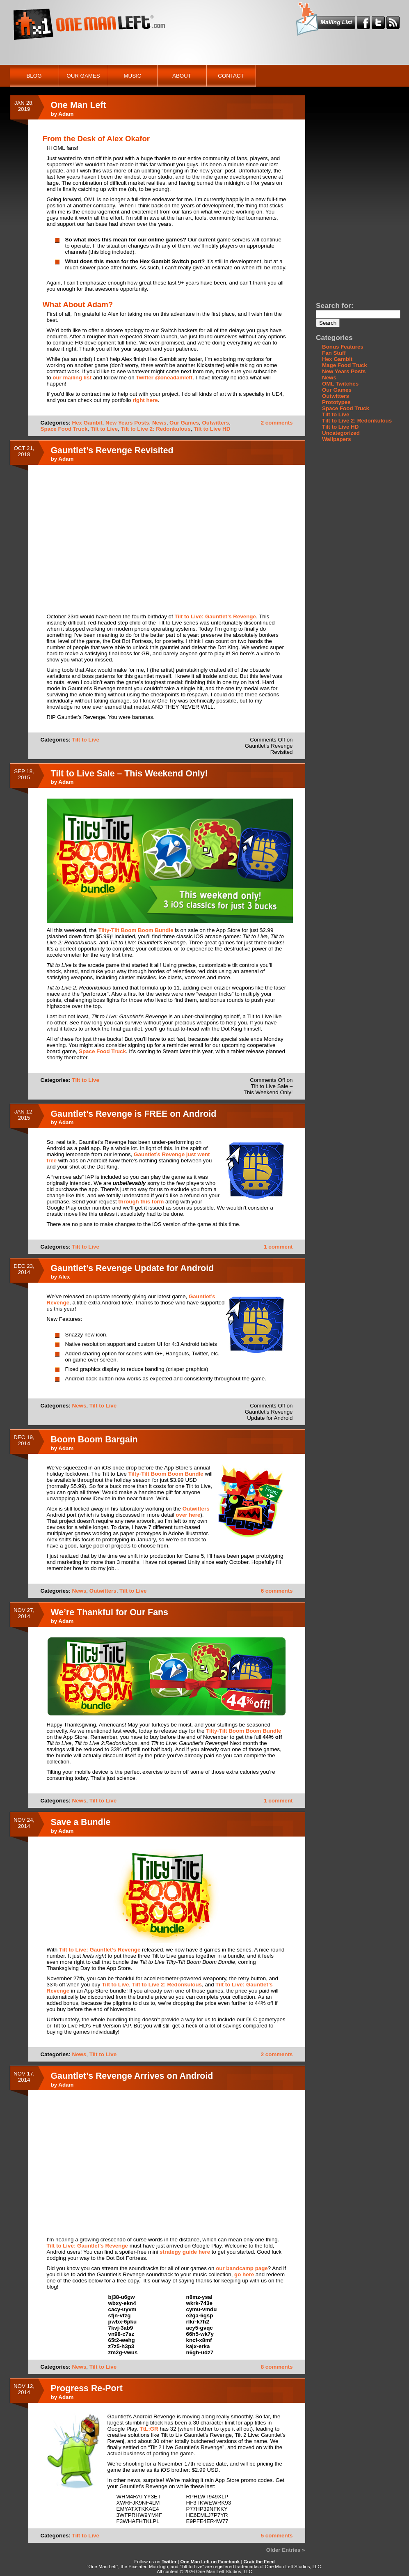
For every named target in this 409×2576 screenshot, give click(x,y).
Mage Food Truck (344, 365)
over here (188, 1515)
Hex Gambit (87, 423)
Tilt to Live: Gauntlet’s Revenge (215, 616)
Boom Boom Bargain (94, 1439)
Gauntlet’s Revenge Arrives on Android (132, 2076)
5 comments (277, 2535)
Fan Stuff (334, 353)
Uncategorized (341, 433)
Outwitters (215, 423)
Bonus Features (342, 347)
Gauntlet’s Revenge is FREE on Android (134, 1114)
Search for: (334, 305)
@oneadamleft (172, 377)
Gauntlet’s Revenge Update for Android (132, 1268)
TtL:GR (149, 2429)
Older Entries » (285, 2550)
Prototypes (336, 402)
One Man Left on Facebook (210, 2561)
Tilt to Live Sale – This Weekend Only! (129, 773)
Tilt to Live (104, 429)
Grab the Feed (259, 2561)
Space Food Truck (64, 429)
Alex (64, 1277)
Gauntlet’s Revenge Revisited (112, 450)
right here (145, 400)
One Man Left (78, 105)
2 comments (277, 423)
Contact (231, 76)
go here (244, 2274)
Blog (33, 76)
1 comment (278, 1247)
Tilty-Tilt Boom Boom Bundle (135, 930)
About (181, 76)
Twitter (169, 2561)
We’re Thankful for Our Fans (109, 1612)
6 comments (277, 1591)
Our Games (83, 76)
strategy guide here (185, 2252)
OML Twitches (340, 384)
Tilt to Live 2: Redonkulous (156, 429)
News (159, 423)
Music (133, 76)
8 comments (277, 2367)
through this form (141, 1201)
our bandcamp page (242, 2268)
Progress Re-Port (87, 2388)
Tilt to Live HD (212, 429)
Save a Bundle (81, 1822)
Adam (65, 114)
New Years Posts (127, 423)
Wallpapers (336, 439)
